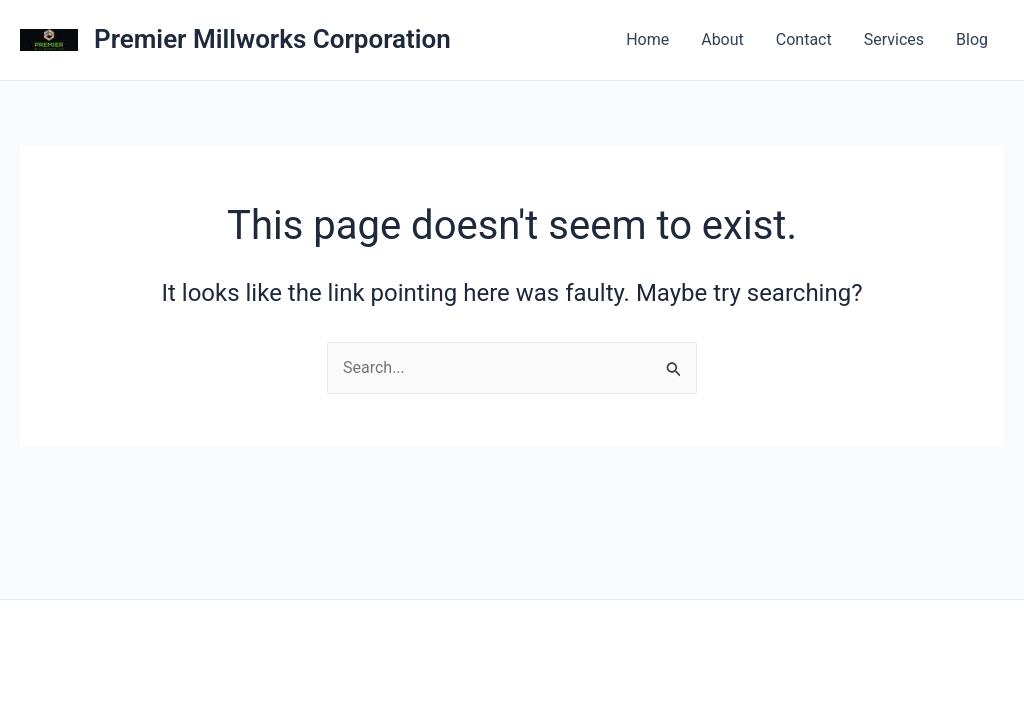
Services (894, 39)
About (722, 39)
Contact (804, 39)
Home (647, 39)
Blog (972, 39)
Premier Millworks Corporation (272, 39)
